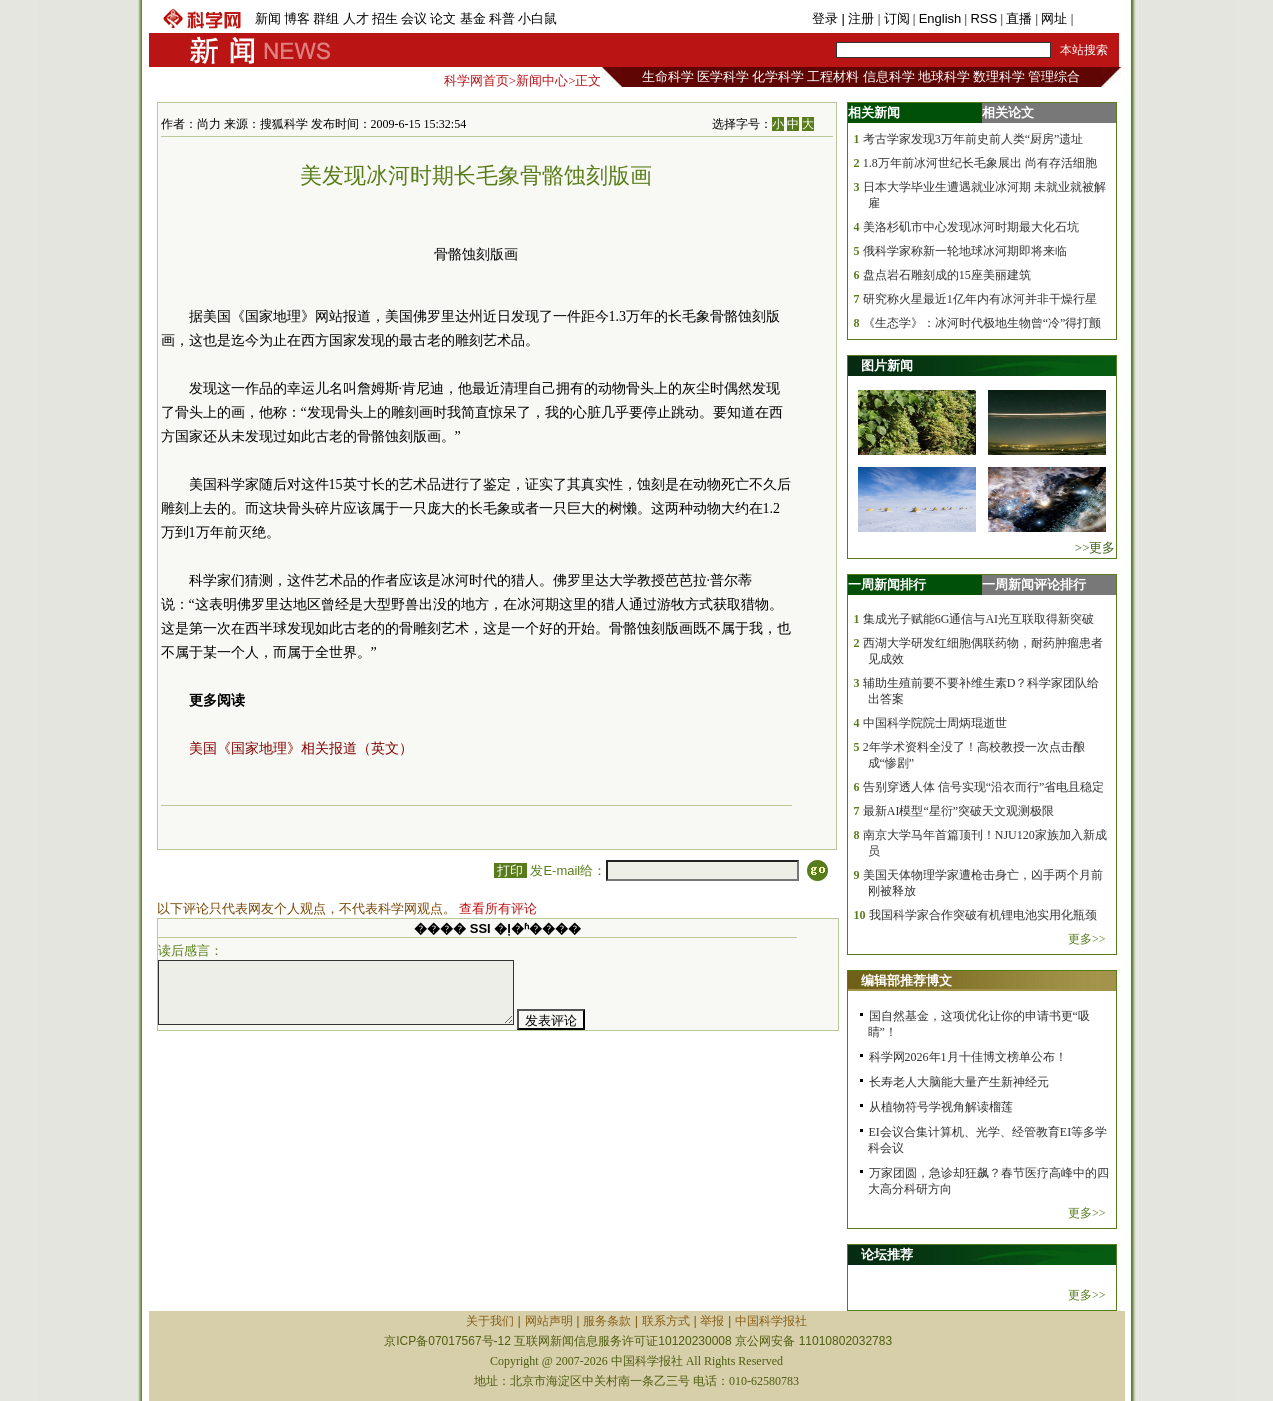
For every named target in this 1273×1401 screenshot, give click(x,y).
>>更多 (1095, 547)
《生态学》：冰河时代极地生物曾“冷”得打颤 (982, 323)
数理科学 (999, 76)
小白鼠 (537, 18)
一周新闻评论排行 (1034, 584)
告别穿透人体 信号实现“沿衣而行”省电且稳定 (984, 787)
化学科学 (778, 76)
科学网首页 (476, 80)
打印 (510, 870)
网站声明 (549, 1321)
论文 (443, 18)
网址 (1054, 18)
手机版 (1096, 18)
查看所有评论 (498, 908)
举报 (712, 1321)
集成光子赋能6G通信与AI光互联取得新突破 (978, 619)
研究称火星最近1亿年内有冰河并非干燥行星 (980, 299)
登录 (827, 18)
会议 (414, 18)
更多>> (1087, 939)
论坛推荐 (887, 1254)
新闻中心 (542, 80)
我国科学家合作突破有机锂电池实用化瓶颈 (983, 915)
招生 (385, 18)
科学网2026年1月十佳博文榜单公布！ (968, 1057)
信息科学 (889, 76)
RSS (983, 18)
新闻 (268, 18)
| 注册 (857, 18)
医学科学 (723, 76)
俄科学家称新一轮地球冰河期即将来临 (965, 251)
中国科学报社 (771, 1321)
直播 (1019, 18)
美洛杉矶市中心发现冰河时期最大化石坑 (971, 227)
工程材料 (833, 76)
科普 (502, 18)
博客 (297, 18)
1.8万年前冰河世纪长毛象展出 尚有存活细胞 (980, 163)
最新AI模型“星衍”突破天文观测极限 (958, 811)
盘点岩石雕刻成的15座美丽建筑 (947, 275)
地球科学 (944, 76)
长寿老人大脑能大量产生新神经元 (959, 1082)
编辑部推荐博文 (906, 980)
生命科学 (668, 76)
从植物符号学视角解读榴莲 (941, 1107)
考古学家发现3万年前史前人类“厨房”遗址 (973, 139)
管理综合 (1054, 76)
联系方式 (666, 1321)
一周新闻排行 (887, 584)
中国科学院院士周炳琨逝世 (935, 723)
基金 (473, 18)
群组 (326, 18)
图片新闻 (887, 365)
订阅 (897, 18)
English (940, 18)
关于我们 (490, 1321)
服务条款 (607, 1321)
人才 (356, 18)
